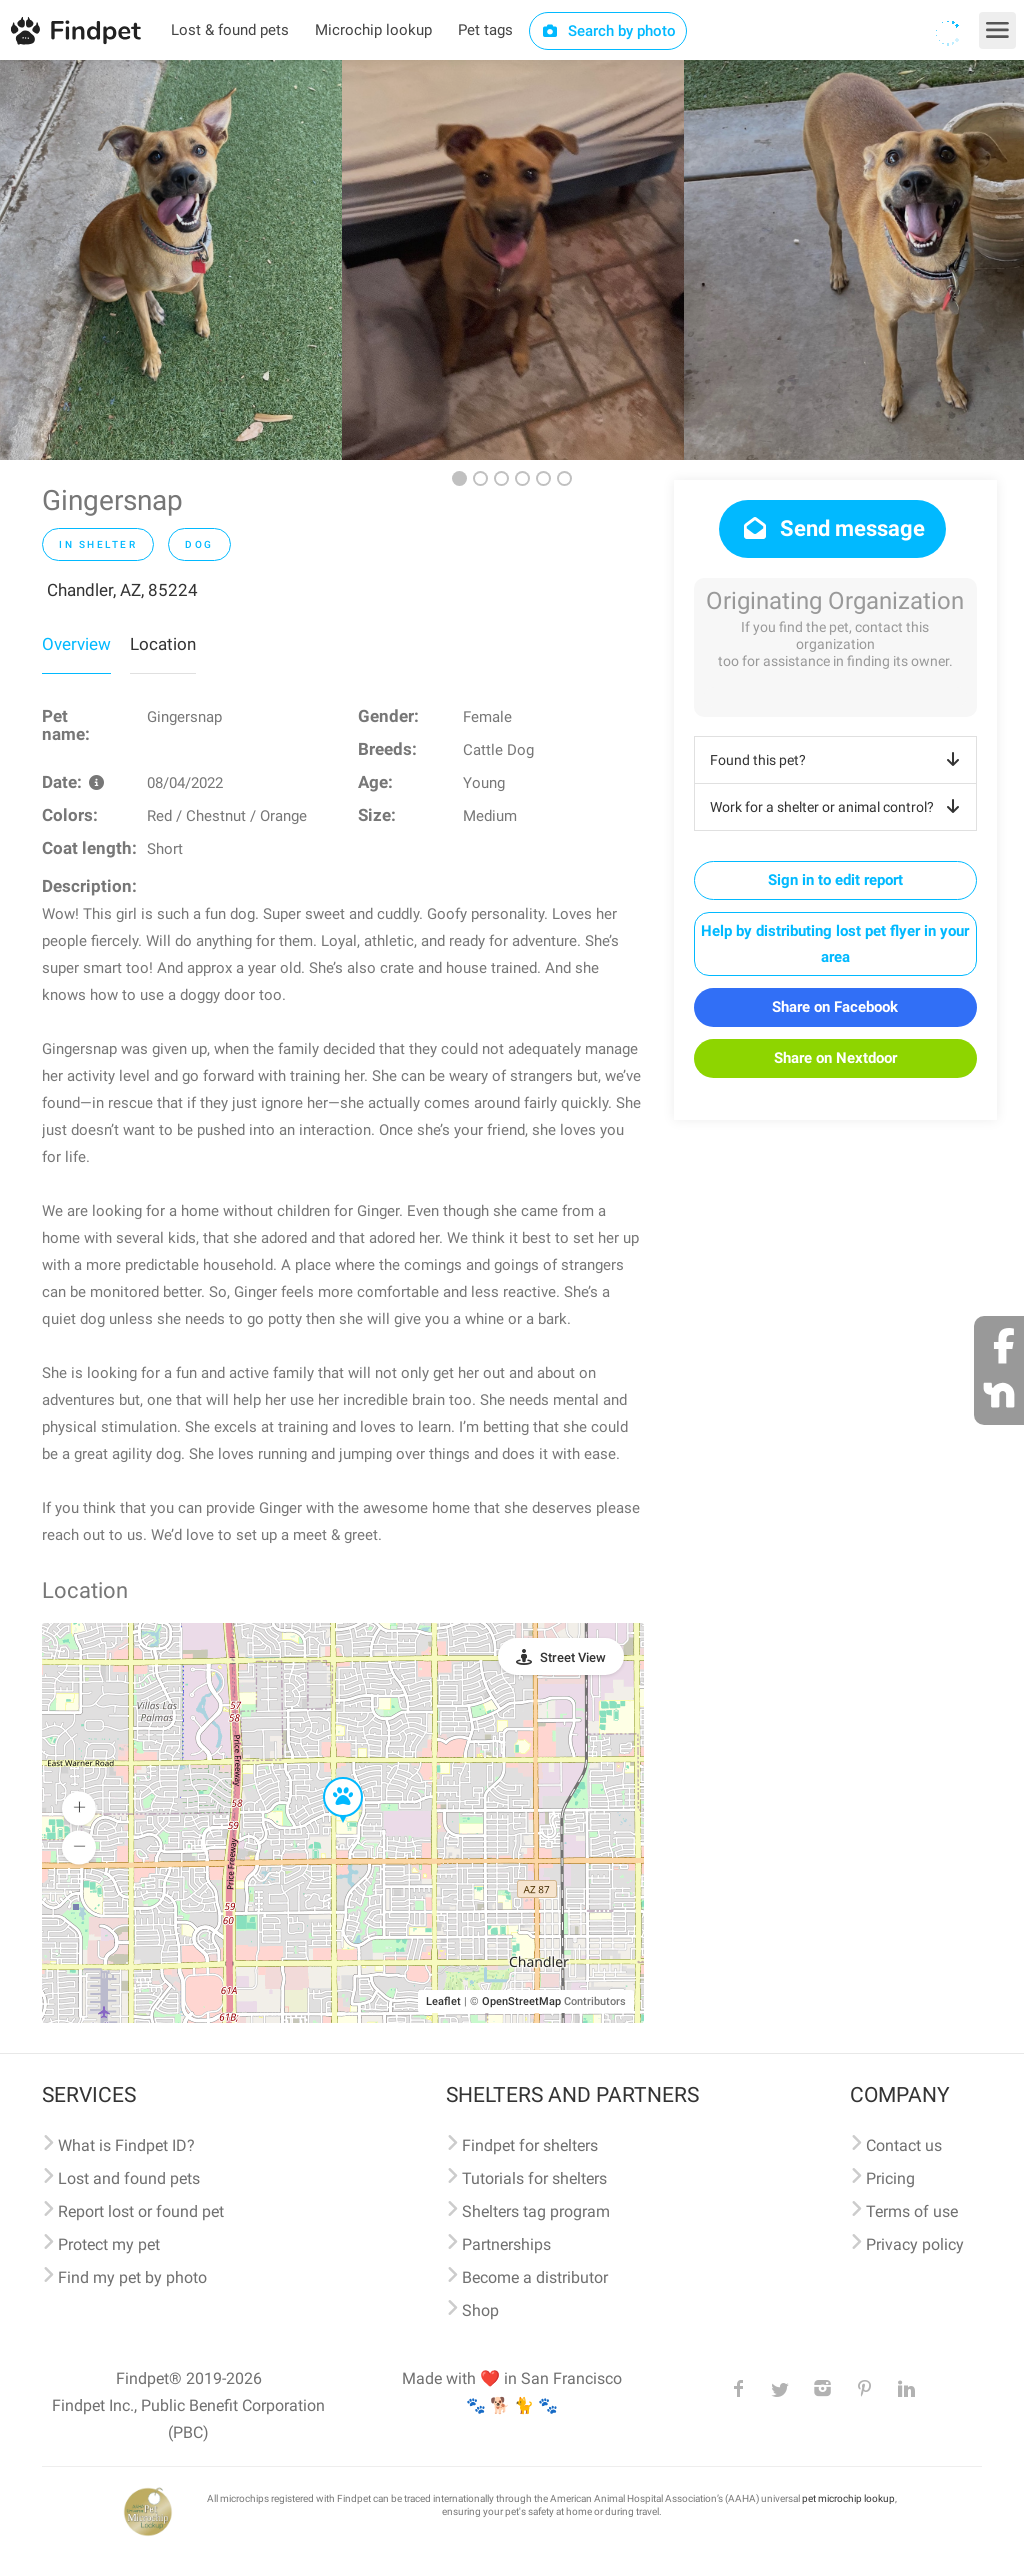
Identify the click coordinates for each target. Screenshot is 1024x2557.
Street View (573, 1657)
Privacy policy (915, 2244)
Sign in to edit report (835, 880)
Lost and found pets (129, 2178)
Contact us (904, 2145)
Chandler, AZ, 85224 (122, 590)
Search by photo (608, 31)
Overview (76, 644)
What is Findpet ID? (126, 2145)
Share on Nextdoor (835, 1058)
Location (163, 644)
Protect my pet (109, 2244)
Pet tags (485, 30)
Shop (480, 2310)
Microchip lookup (373, 30)
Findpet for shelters (530, 2145)
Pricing (890, 2178)
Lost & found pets (230, 30)
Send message (832, 528)
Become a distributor (535, 2277)
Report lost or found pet (141, 2211)
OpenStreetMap (521, 2001)
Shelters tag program (536, 2211)
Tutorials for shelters (534, 2178)
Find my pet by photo (132, 2277)
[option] (171, 260)
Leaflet (443, 2001)
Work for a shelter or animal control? (838, 807)
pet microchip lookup (848, 2498)
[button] (329, 1778)
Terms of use (912, 2211)
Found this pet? (838, 760)
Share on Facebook (835, 1007)
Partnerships (506, 2244)
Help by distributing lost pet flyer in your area (835, 944)
